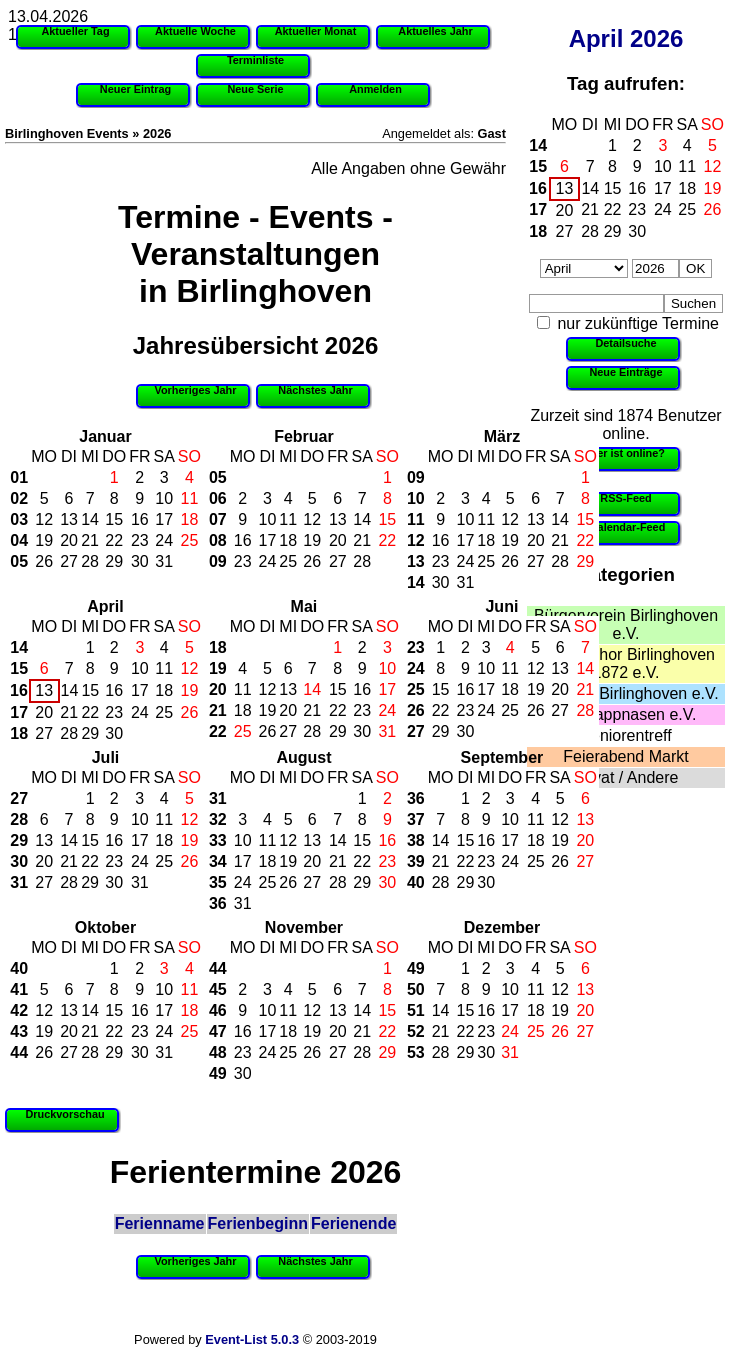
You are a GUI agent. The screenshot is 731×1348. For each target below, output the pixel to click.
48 (218, 1052)
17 (663, 188)
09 (218, 561)
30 (637, 231)
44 (19, 1052)
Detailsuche (625, 343)
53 (416, 1052)
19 (713, 188)
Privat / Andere (626, 777)
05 (19, 561)
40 (416, 882)
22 (613, 209)
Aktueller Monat (316, 31)
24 (663, 209)
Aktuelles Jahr (435, 31)
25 (687, 209)
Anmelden (375, 89)
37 (416, 819)
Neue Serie (255, 89)
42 (19, 1010)
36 (218, 903)
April (596, 38)
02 (19, 498)
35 (218, 882)
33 (218, 840)
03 (19, 519)
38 (416, 840)
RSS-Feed (625, 498)
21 (590, 209)
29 (613, 231)
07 (218, 519)
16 (538, 188)
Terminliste (255, 60)
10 (663, 166)
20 (565, 210)
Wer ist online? (626, 453)
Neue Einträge (625, 372)
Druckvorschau (64, 1114)
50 (416, 989)
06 (218, 498)
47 (218, 1031)
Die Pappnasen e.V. (626, 714)
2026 (656, 38)
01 (19, 477)
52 (416, 1031)
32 (218, 819)
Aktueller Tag (75, 31)
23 (637, 209)
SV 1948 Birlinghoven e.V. (625, 693)
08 (218, 540)
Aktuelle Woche (195, 31)
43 (19, 1031)
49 (218, 1073)
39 (416, 861)
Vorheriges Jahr (196, 390)
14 (538, 145)
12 (713, 166)
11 (687, 166)
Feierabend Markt (625, 756)
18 (687, 188)
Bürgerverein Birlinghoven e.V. (626, 624)
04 (19, 540)
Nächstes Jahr (315, 390)
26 (713, 209)
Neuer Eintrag (135, 89)
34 (218, 861)
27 (565, 231)
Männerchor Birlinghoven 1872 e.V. (626, 663)
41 (19, 989)
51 (416, 1010)
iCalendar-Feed (626, 527)
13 (565, 188)
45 (218, 989)
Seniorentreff (625, 735)
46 (218, 1010)
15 (538, 166)
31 (164, 561)
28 (590, 231)
